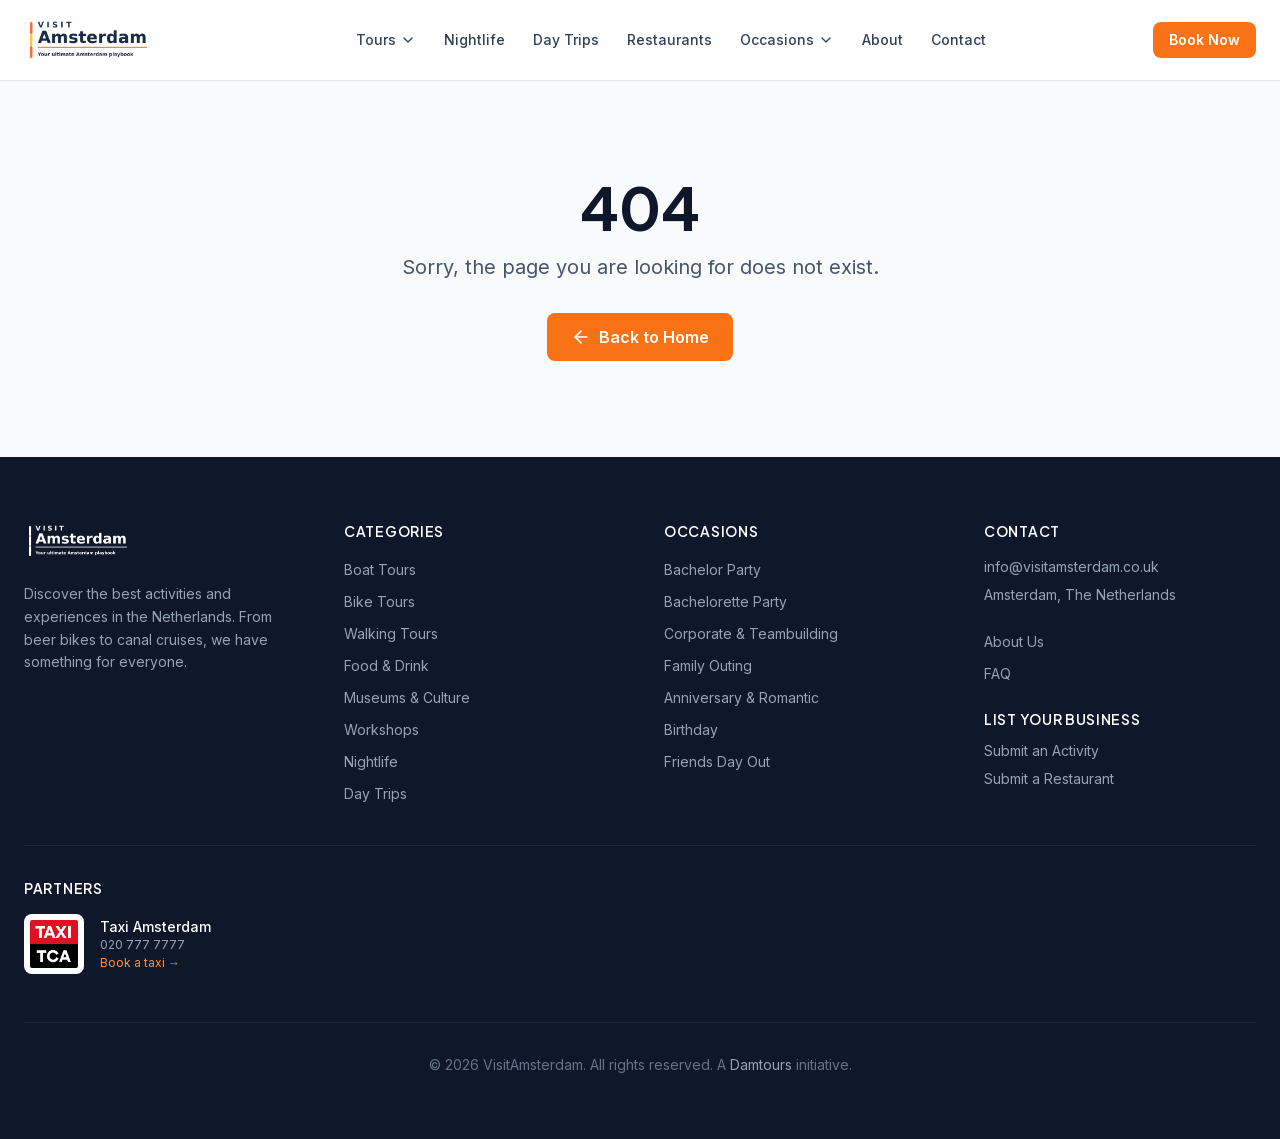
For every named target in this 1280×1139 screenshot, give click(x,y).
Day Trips (566, 39)
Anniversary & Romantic (741, 697)
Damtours (761, 1064)
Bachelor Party (712, 569)
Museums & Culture (407, 697)
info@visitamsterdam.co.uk (1071, 566)
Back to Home (640, 337)
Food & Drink (386, 665)
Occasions (787, 39)
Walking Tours (391, 633)
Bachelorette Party (725, 601)
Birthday (691, 729)
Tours (386, 39)
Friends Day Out (717, 761)
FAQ (997, 673)
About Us (1014, 641)
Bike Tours (379, 601)
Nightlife (474, 39)
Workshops (381, 729)
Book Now (1204, 39)
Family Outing (708, 665)
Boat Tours (380, 569)
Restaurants (669, 39)
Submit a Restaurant (1049, 778)
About (882, 39)
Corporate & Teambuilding (751, 633)
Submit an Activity (1041, 750)
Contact (958, 39)
